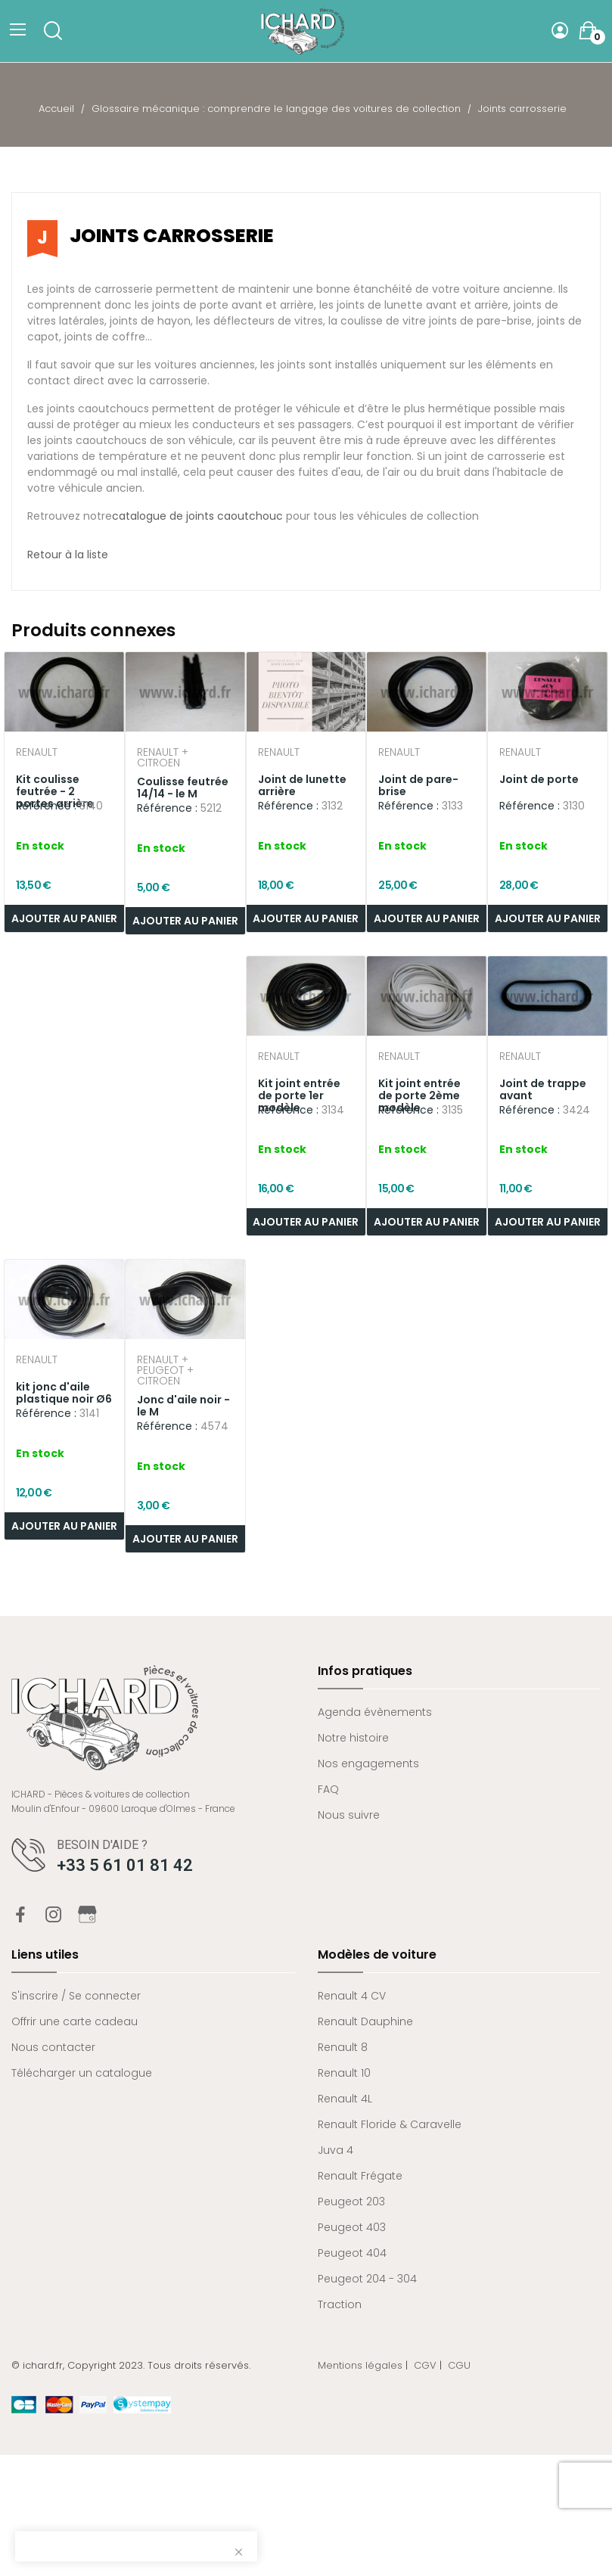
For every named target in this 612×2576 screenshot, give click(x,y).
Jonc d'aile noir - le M (183, 1406)
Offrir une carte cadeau (74, 2021)
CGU (459, 2365)
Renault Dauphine (365, 2021)
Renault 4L (345, 2098)
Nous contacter (53, 2047)
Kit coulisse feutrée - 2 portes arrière (55, 791)
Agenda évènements (375, 1712)
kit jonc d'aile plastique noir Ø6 (64, 1393)
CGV (425, 2365)
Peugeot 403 (352, 2227)
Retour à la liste (67, 554)
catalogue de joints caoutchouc (197, 516)
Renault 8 (343, 2047)
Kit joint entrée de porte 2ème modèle (419, 1095)
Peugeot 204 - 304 (367, 2278)
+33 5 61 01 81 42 (125, 1865)
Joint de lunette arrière (302, 785)
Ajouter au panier (185, 920)
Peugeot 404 (352, 2253)
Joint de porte (539, 779)
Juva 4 (335, 2150)
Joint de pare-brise (418, 785)
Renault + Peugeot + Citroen (165, 1370)
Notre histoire (353, 1737)
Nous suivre (349, 1814)
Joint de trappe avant (542, 1089)
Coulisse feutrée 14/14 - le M (182, 787)
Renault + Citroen (162, 757)
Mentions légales (360, 2365)
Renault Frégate (360, 2175)
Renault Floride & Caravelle (389, 2124)
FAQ (328, 1789)
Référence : (46, 805)
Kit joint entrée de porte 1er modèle (299, 1095)
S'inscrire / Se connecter (76, 1995)
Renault (36, 753)
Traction (340, 2304)
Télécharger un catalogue (81, 2072)
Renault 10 (344, 2072)
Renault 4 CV (352, 1995)
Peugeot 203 (351, 2201)
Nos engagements (368, 1763)
